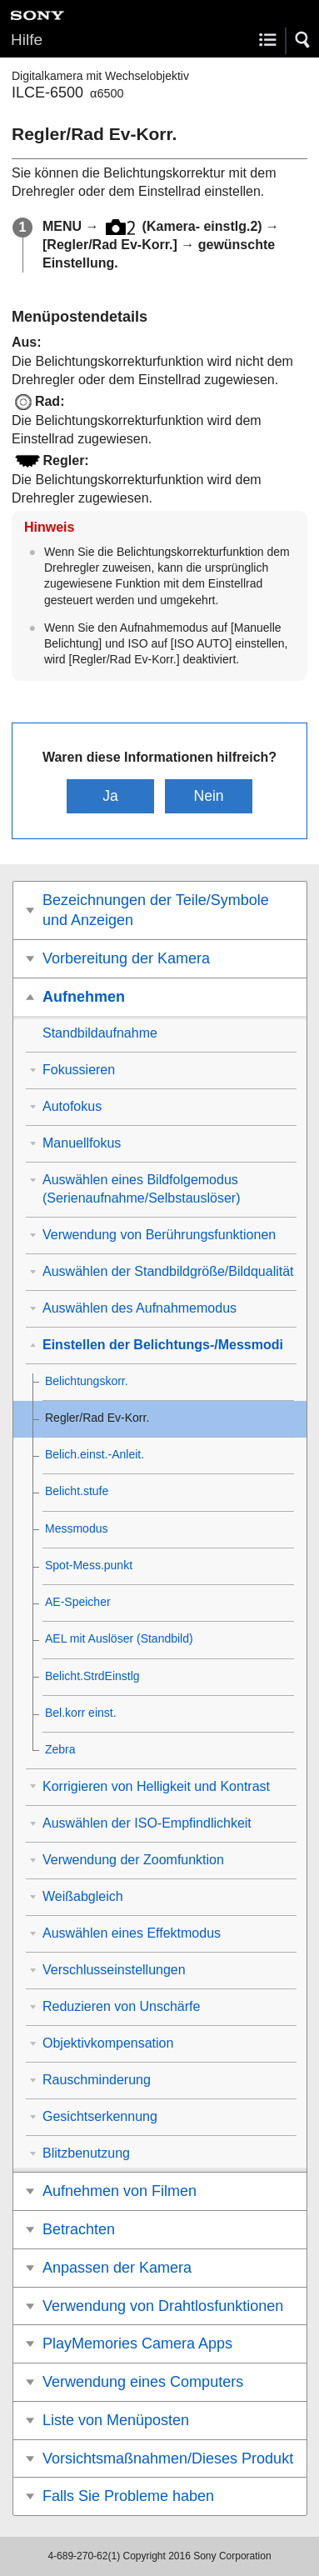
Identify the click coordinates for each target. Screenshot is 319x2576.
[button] (303, 40)
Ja (110, 796)
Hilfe (26, 39)
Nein (208, 796)
